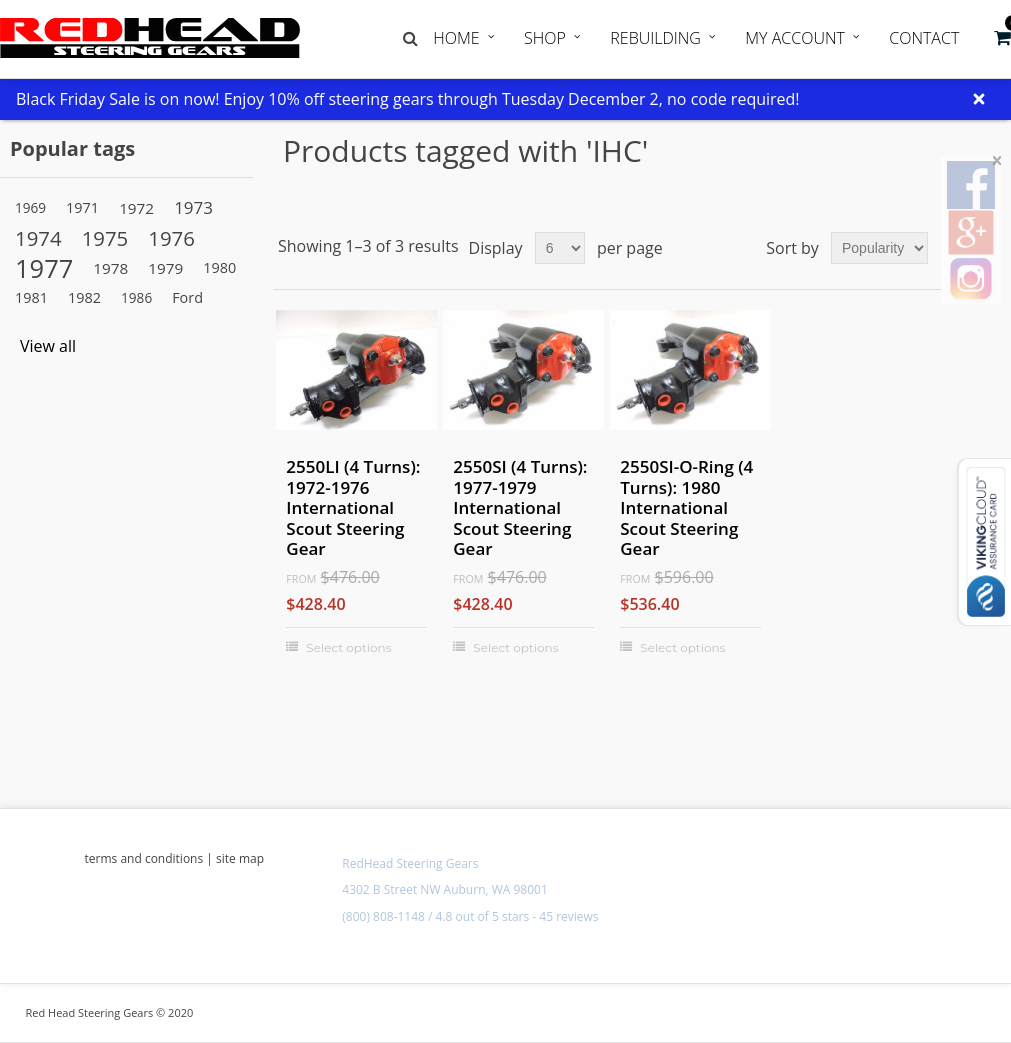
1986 (136, 297)
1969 (30, 207)
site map (240, 858)
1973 (193, 207)
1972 (136, 208)
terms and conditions (144, 858)
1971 (82, 207)
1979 (165, 268)
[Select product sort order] (879, 248)
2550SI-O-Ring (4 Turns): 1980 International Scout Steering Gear (686, 508)
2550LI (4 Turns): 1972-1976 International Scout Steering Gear (353, 508)
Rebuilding (655, 38)
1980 (219, 267)
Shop (545, 38)
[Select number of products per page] (560, 248)
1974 (38, 238)
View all (48, 346)
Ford (187, 297)
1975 (105, 238)
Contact (924, 38)
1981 (31, 297)
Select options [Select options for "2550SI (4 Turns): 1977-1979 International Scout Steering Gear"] (515, 647)
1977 (44, 268)
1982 (84, 297)
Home (456, 38)
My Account (795, 38)
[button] (1002, 38)
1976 (171, 238)
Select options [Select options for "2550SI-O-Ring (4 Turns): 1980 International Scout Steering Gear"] (682, 647)
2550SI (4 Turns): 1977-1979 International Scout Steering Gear (520, 508)
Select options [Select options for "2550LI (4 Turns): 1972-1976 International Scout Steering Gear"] (348, 647)
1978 (110, 268)
